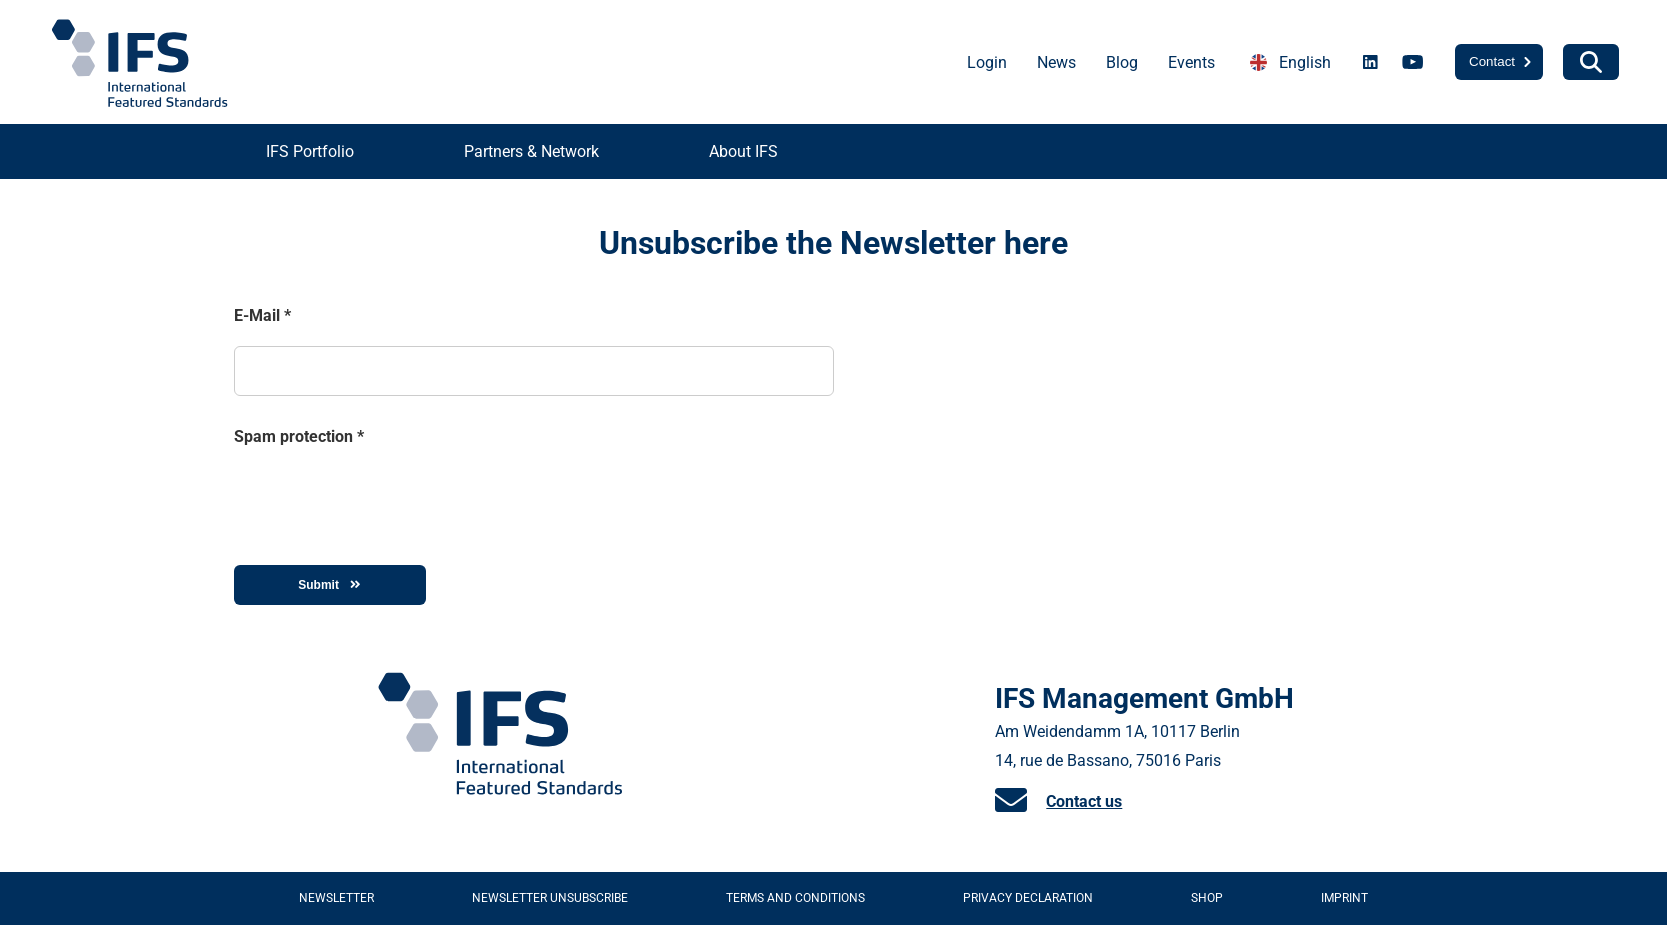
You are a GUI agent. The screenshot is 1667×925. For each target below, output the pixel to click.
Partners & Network (531, 151)
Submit (329, 585)
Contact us (1084, 801)
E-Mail (262, 315)
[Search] (1591, 62)
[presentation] (386, 498)
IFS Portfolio (310, 151)
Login (987, 62)
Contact (1492, 61)
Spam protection (299, 436)
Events (1191, 62)
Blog (1122, 62)
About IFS (743, 151)
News (1056, 62)
